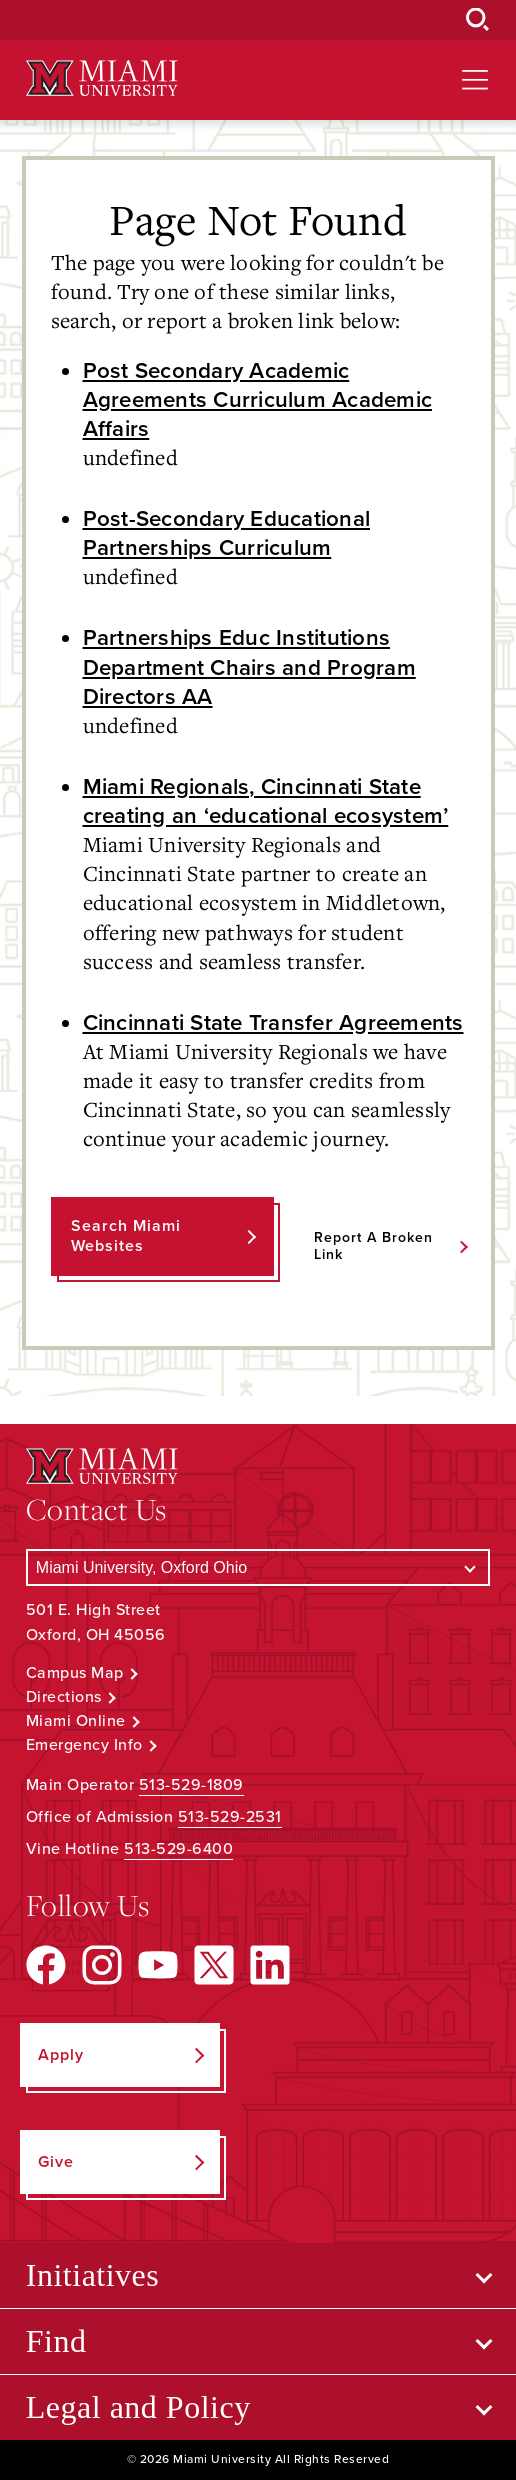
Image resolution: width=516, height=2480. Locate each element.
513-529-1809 (191, 1785)
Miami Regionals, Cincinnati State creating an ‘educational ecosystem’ (266, 801)
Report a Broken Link (373, 1246)
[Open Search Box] (478, 20)
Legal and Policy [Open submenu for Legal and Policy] (138, 2407)
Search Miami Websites (126, 1235)
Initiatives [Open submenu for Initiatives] (92, 2275)
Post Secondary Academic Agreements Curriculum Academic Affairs (258, 399)
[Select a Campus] (258, 1567)
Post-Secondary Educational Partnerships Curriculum (227, 533)
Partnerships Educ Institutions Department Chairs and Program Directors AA (249, 666)
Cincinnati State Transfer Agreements (273, 1022)
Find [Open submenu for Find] (56, 2341)
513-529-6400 (178, 1849)
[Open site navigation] (475, 80)
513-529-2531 (230, 1817)
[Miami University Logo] (102, 78)
